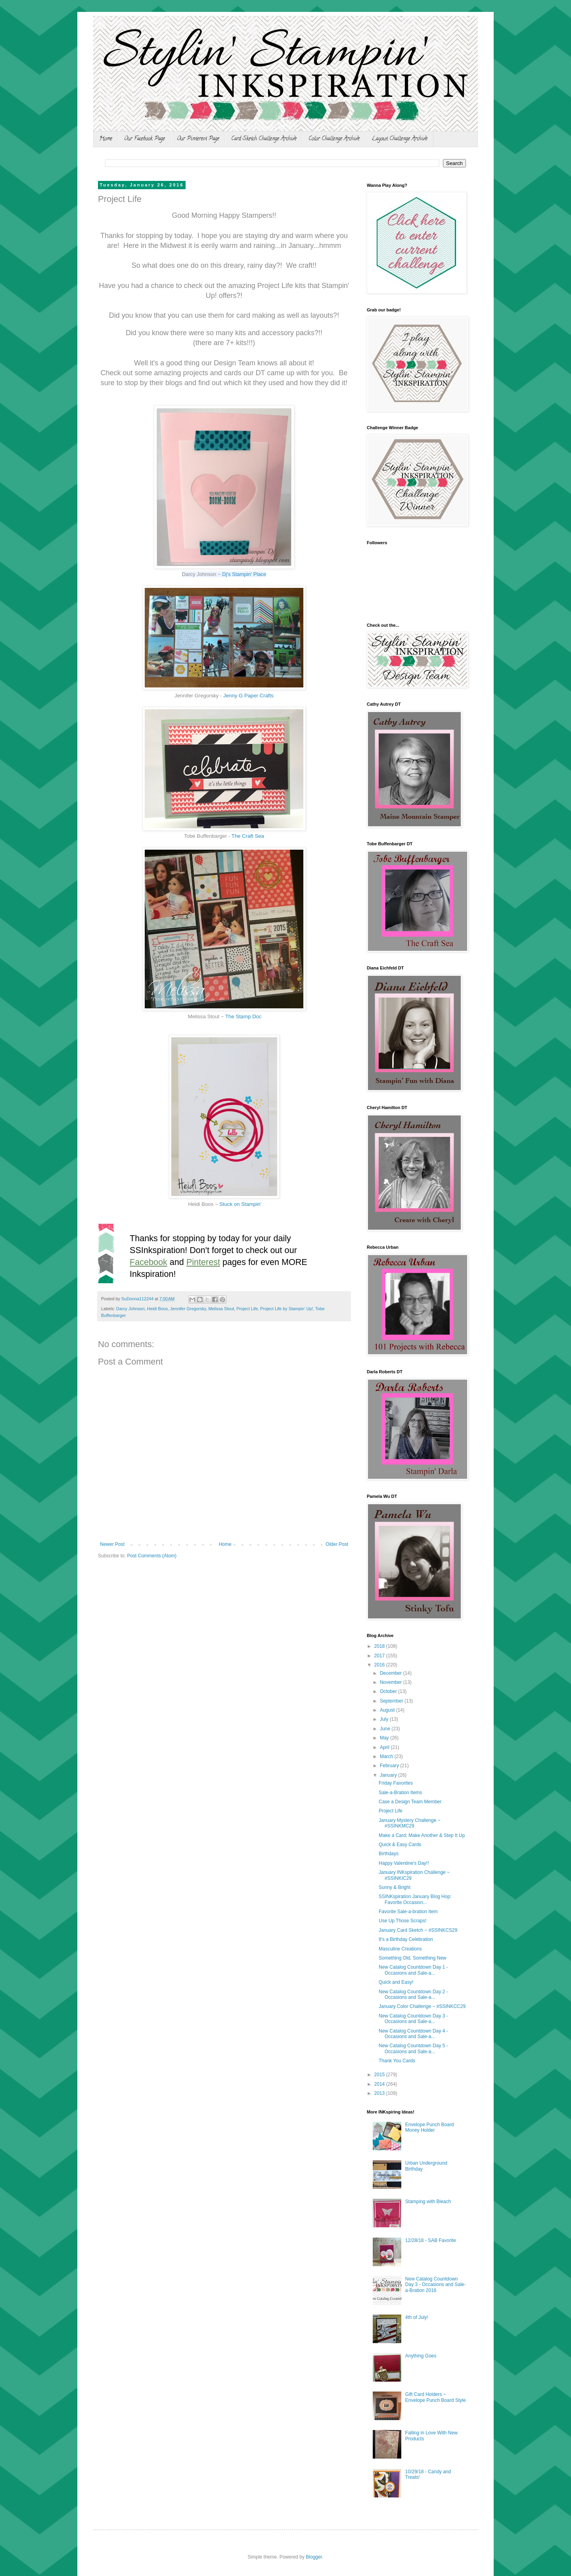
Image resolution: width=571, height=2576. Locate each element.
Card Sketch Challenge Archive (264, 139)
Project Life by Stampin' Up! (286, 1308)
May (385, 1738)
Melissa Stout (221, 1308)
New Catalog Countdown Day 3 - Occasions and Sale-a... (413, 2018)
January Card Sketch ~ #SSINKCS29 (418, 1930)
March (387, 1756)
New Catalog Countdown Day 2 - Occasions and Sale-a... (413, 1994)
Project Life (247, 1308)
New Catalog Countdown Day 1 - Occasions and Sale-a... (413, 1969)
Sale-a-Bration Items (400, 1792)
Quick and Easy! (396, 1982)
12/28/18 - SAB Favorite (430, 2240)
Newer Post (112, 1544)
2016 (380, 1665)
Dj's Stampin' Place (244, 574)
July (385, 1719)
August (388, 1710)
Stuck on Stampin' (240, 1204)
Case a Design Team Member (410, 1801)
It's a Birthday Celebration (406, 1939)
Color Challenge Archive (334, 139)
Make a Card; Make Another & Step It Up (422, 1835)
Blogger (314, 2557)
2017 (380, 1655)
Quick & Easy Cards (400, 1844)
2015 (380, 2074)
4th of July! (416, 2317)
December (391, 1673)
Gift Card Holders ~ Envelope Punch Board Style (435, 2397)
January (389, 1775)
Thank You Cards (397, 2060)
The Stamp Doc (243, 1016)
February (390, 1765)
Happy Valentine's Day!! (404, 1863)
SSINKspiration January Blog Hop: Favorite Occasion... (415, 1899)
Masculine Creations (400, 1949)
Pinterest (203, 1262)
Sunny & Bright (394, 1887)
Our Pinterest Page (198, 139)
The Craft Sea (248, 836)
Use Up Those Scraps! (403, 1920)
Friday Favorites (396, 1783)
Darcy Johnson (130, 1308)
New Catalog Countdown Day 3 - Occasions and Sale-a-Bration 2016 (435, 2284)
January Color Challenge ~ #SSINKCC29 (422, 2006)
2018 (380, 1646)
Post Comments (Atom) (151, 1556)
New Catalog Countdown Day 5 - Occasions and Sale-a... (413, 2048)
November (391, 1682)
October (389, 1691)
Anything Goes (421, 2356)
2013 (380, 2093)
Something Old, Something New (412, 1958)
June (385, 1728)
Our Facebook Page (144, 139)
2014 (380, 2084)
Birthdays (389, 1853)
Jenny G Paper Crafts (248, 696)
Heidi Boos (157, 1308)
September (392, 1701)
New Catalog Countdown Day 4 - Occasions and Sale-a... (413, 2033)
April (385, 1747)
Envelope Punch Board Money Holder (429, 2127)
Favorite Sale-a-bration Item (408, 1911)
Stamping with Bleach (428, 2201)
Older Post (337, 1544)
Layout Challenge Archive (399, 139)
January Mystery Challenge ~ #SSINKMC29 (410, 1823)
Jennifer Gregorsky (188, 1308)
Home (105, 139)
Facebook (148, 1262)
